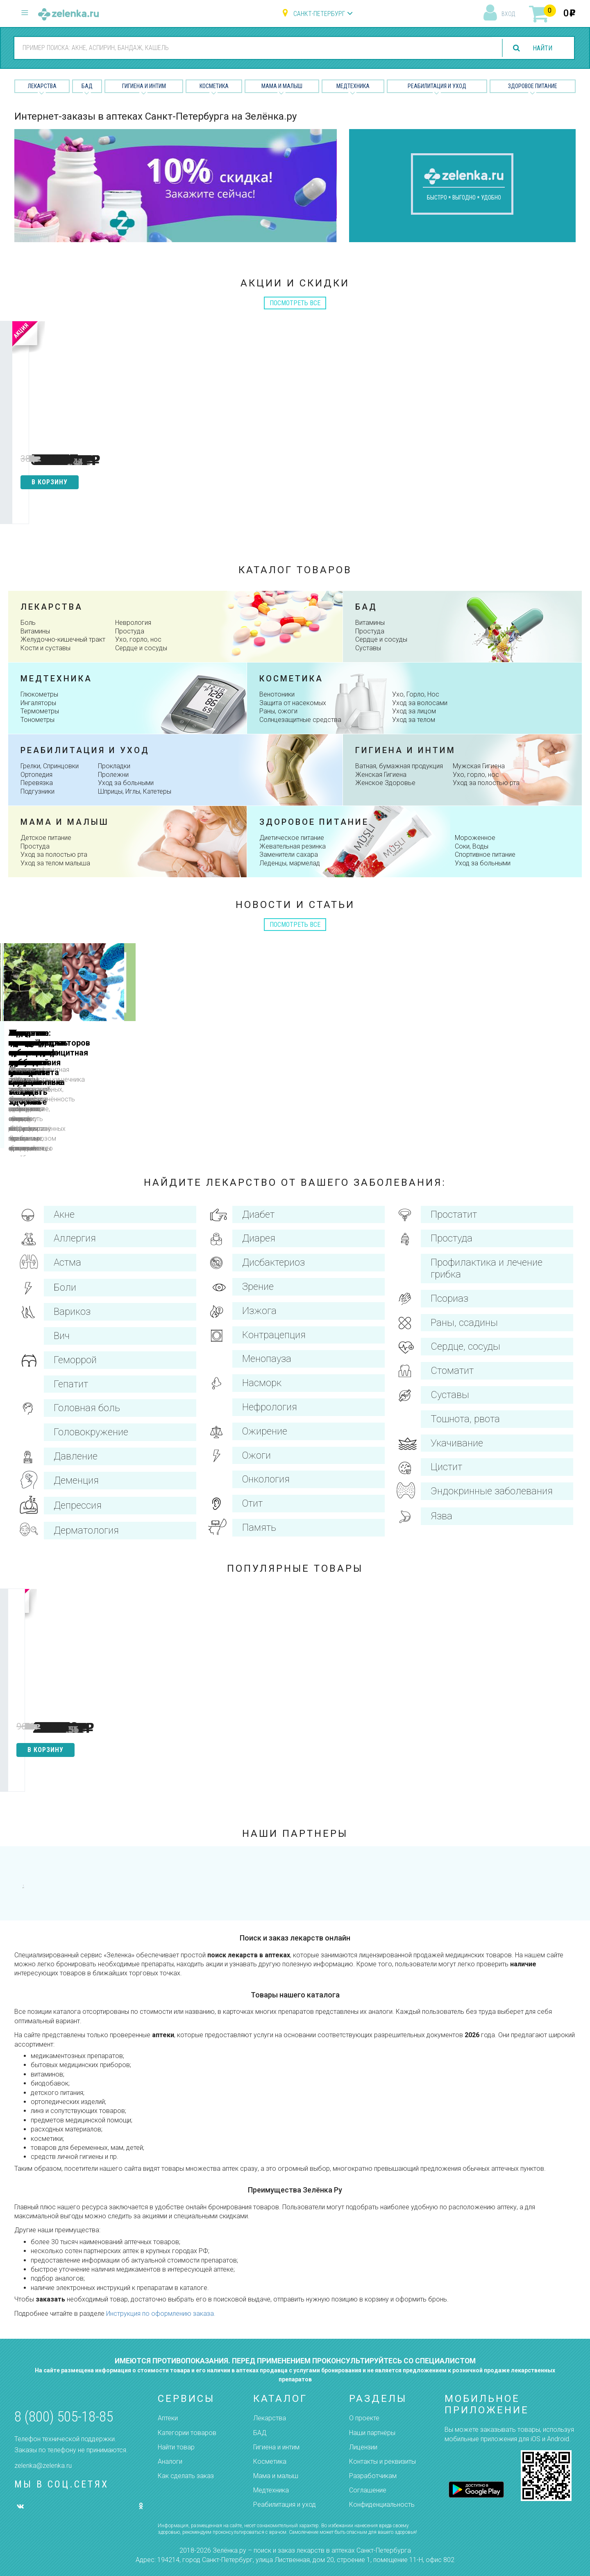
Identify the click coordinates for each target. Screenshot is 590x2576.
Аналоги (170, 2461)
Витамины (35, 631)
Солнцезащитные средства (300, 720)
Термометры (39, 711)
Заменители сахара (288, 854)
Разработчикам (373, 2476)
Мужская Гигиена (479, 766)
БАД (87, 86)
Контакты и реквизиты (382, 2461)
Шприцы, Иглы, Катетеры (134, 791)
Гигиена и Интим (144, 86)
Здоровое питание (532, 86)
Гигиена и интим (405, 750)
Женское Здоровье (385, 783)
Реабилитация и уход (437, 86)
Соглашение (367, 2490)
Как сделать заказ (186, 2476)
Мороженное (475, 838)
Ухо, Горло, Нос (415, 694)
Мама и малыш (281, 86)
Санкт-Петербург (319, 14)
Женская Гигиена (380, 774)
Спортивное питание (485, 854)
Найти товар (176, 2447)
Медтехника (353, 86)
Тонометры (37, 720)
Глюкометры (39, 694)
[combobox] (253, 47)
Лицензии (363, 2447)
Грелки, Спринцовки (49, 766)
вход (508, 14)
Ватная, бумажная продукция (399, 766)
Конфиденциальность (382, 2504)
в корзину (54, 482)
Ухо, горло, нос (138, 639)
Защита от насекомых (292, 703)
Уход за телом (413, 720)
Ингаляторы (38, 703)
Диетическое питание (291, 838)
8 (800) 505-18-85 (63, 2416)
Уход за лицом (414, 711)
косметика (291, 678)
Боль (28, 622)
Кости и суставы (45, 648)
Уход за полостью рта (486, 783)
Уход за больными (126, 783)
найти (542, 48)
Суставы (368, 648)
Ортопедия (36, 774)
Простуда (129, 631)
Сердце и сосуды (141, 648)
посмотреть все (295, 303)
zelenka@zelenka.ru (43, 2465)
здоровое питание (314, 822)
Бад (366, 607)
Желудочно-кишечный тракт (62, 639)
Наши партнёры (372, 2433)
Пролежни (113, 774)
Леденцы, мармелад (289, 863)
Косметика (214, 86)
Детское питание (45, 838)
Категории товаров (187, 2433)
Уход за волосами (419, 703)
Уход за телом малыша (55, 863)
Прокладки (114, 766)
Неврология (133, 622)
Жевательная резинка (292, 846)
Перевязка (36, 783)
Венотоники (277, 694)
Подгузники (37, 791)
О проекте (364, 2418)
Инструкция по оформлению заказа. (161, 2321)
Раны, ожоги (278, 711)
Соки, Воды (471, 846)
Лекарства (42, 86)
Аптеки (168, 2418)
